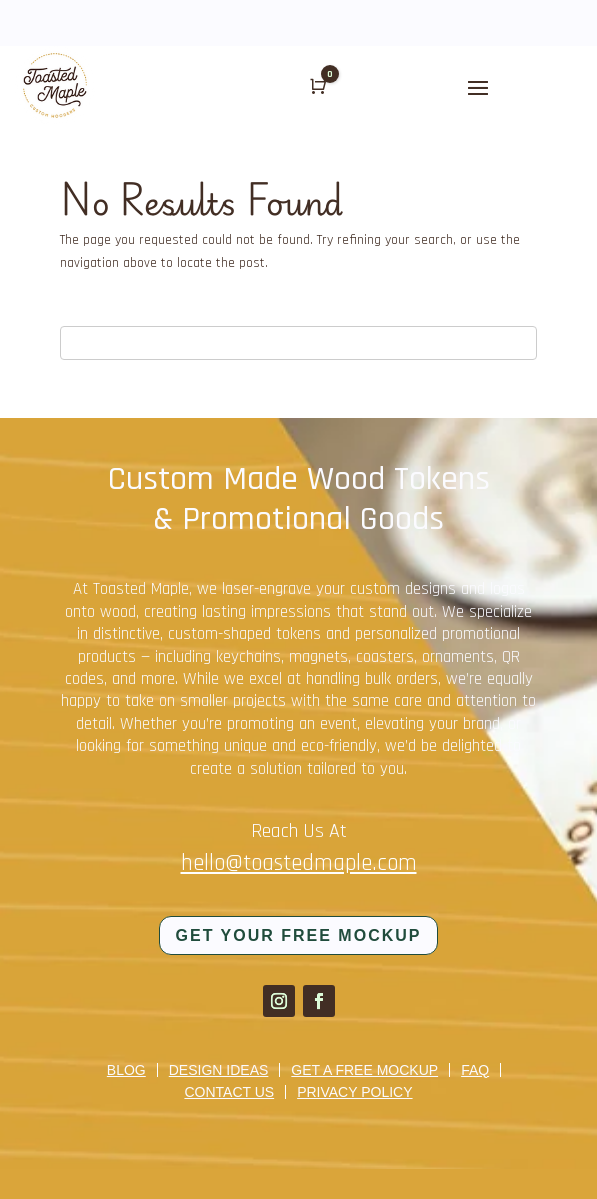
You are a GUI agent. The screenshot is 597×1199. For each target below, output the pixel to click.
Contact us (229, 1092)
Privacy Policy (354, 1092)
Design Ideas (219, 1070)
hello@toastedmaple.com (299, 863)
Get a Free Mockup (364, 1070)
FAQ (475, 1070)
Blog (126, 1070)
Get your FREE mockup (299, 935)
